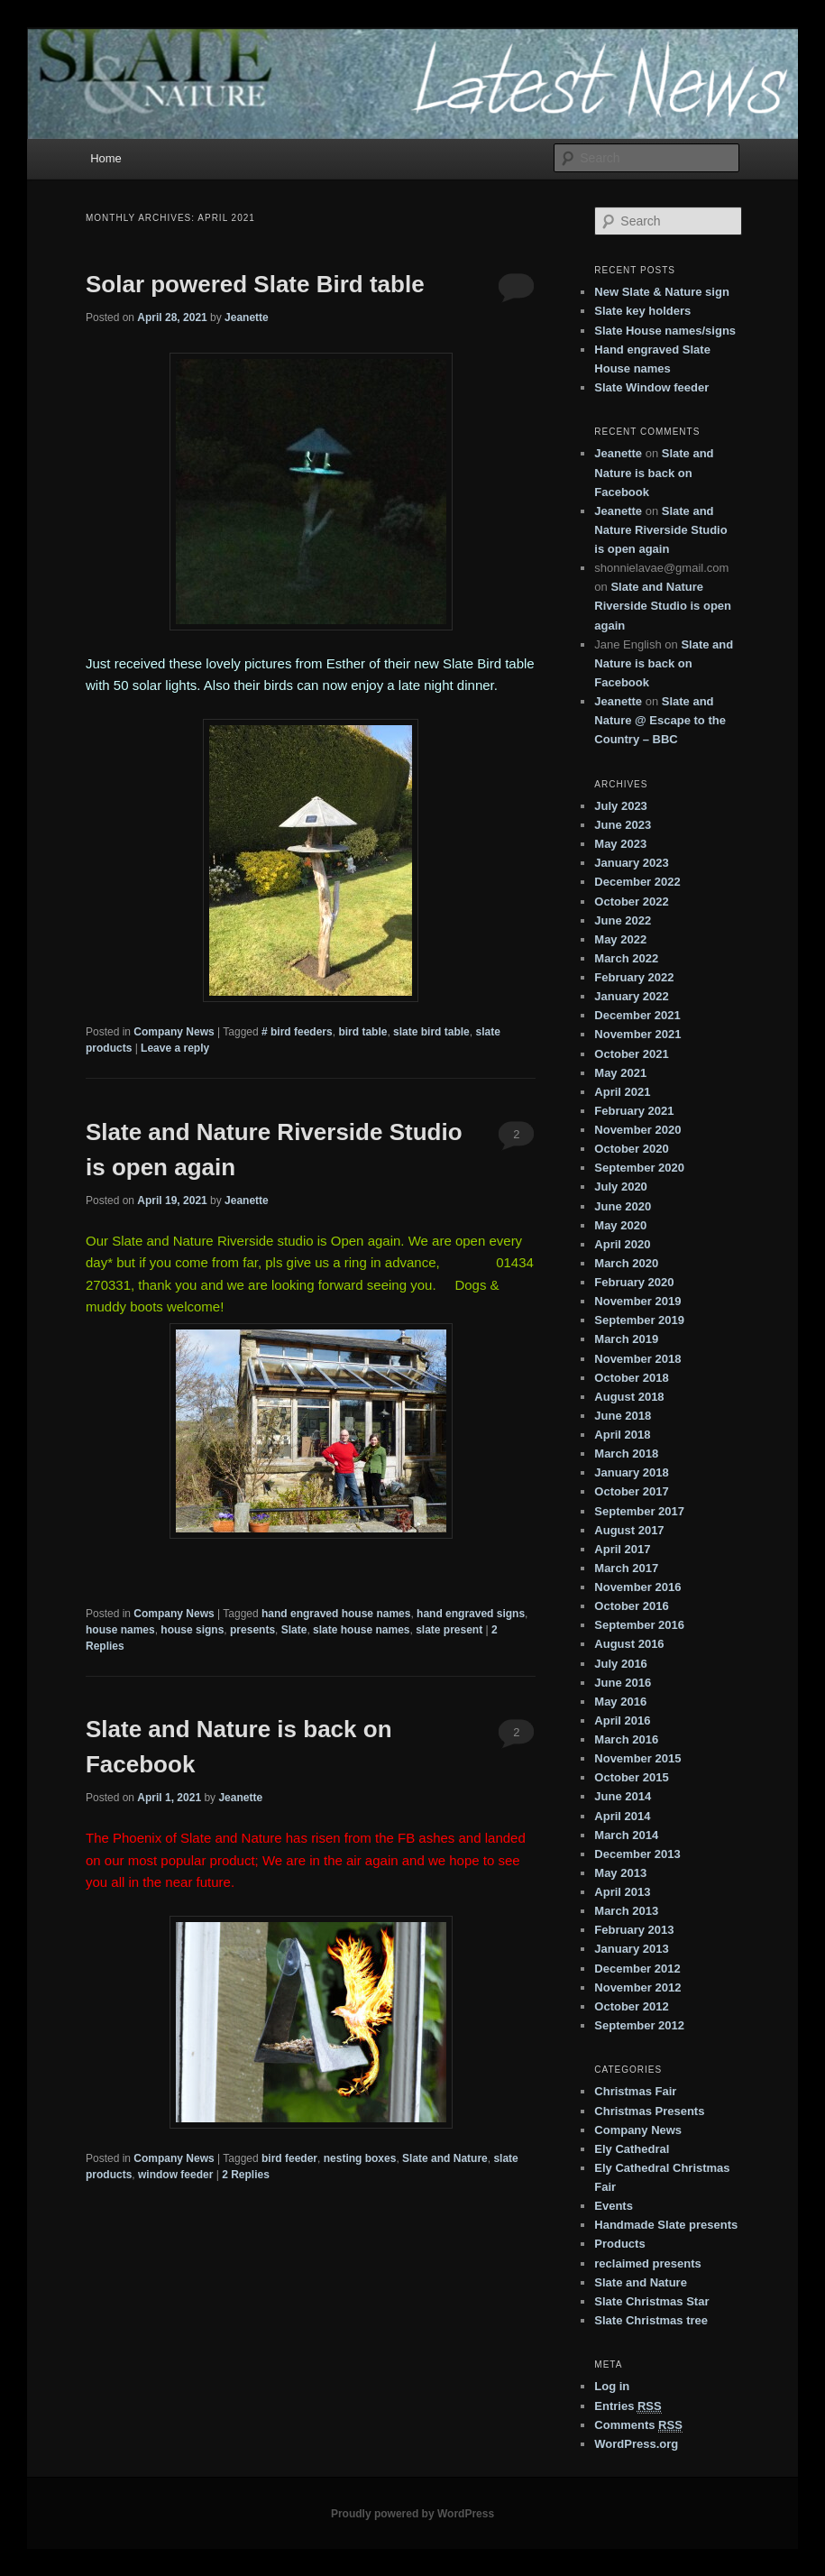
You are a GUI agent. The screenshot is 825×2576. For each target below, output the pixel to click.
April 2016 (622, 1720)
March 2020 (626, 1263)
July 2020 (620, 1186)
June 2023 (622, 825)
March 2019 (626, 1339)
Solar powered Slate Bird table (255, 284)
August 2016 (629, 1644)
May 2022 (620, 939)
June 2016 (622, 1682)
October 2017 (631, 1491)
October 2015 (631, 1777)
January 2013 (631, 1948)
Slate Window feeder (651, 387)
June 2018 (622, 1415)
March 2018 (626, 1453)
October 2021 (631, 1054)
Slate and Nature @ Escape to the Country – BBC (660, 720)
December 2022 (637, 881)
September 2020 (639, 1167)
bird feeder (289, 2158)
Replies (246, 2174)
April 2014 (622, 1816)
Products (619, 2243)
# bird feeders (297, 1032)
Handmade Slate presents (666, 2224)
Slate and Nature (445, 2158)
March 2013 (626, 1911)
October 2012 (631, 2006)
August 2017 (629, 1530)
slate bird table (431, 1032)
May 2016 (620, 1701)
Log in (611, 2386)
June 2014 (622, 1796)
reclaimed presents (647, 2263)
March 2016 (626, 1739)
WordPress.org (636, 2444)
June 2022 (622, 920)
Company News (173, 1032)
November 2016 (637, 1587)
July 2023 (620, 806)
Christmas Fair (635, 2091)
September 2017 (639, 1511)
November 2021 (637, 1034)
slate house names (361, 1630)
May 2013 (620, 1873)
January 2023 (631, 862)
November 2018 (637, 1359)
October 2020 (631, 1148)
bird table (362, 1032)
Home (106, 158)
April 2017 (622, 1549)
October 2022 (631, 901)
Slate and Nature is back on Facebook (653, 472)
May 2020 (620, 1225)
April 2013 (622, 1892)
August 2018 (629, 1396)
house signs (192, 1630)
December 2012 (637, 1968)
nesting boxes (360, 2158)
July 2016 (620, 1663)
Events (613, 2206)
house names (120, 1630)
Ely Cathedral (631, 2149)
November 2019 (637, 1301)
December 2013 (637, 1854)
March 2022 (626, 958)
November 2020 (637, 1129)
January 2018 (631, 1472)
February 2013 (634, 1930)
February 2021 (634, 1111)
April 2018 (622, 1434)
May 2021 (620, 1073)
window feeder (175, 2174)
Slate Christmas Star (651, 2301)
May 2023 (620, 844)
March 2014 (626, 1835)
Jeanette (247, 317)
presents (252, 1630)
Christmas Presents (649, 2111)
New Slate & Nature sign (661, 292)
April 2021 (622, 1092)
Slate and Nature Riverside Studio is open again (660, 530)
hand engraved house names (335, 1613)
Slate (294, 1630)
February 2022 (634, 977)
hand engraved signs (471, 1613)
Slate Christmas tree (651, 2320)
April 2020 (622, 1244)
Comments (638, 2425)
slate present (449, 1630)
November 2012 (637, 1987)
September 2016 (639, 1625)
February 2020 (634, 1282)
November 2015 (637, 1758)
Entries (627, 2406)
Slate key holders (642, 310)
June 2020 (622, 1206)
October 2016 (631, 1606)
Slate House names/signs (665, 330)
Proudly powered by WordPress (412, 2513)
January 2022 (631, 996)
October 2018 (631, 1378)
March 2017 (626, 1568)
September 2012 (639, 2025)
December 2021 (637, 1015)
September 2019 (639, 1320)
